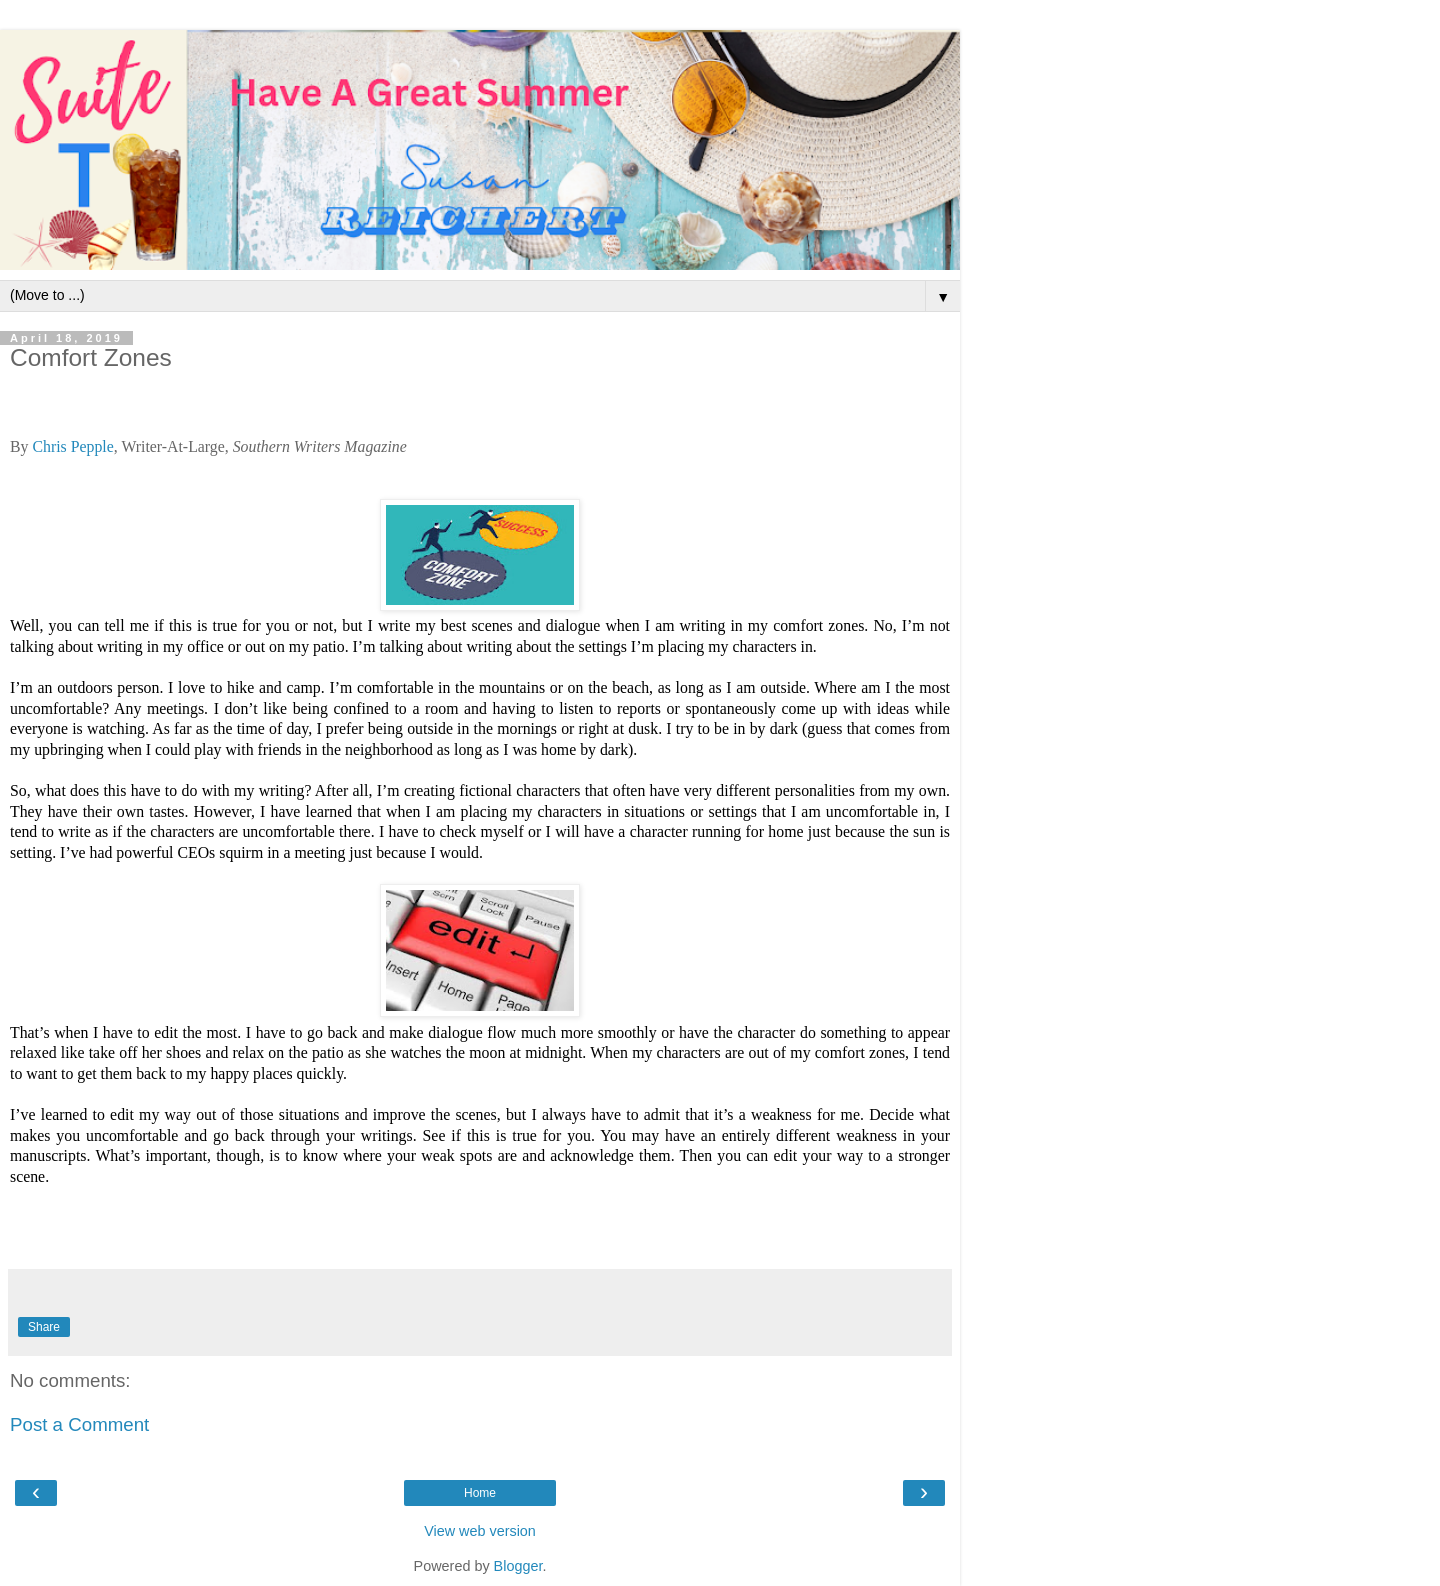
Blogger (518, 1566)
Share (44, 1327)
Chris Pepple (70, 446)
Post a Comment (79, 1424)
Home (480, 1493)
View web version (480, 1531)
